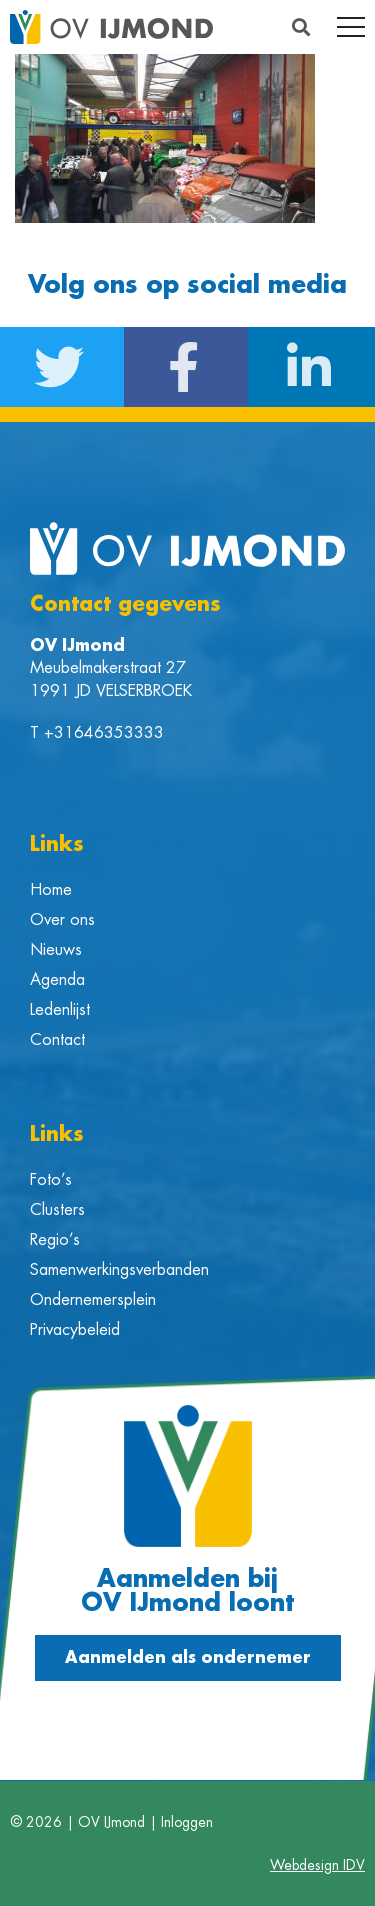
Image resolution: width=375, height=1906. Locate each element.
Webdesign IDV (317, 1865)
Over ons (62, 920)
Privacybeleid (75, 1330)
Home (51, 890)
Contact (57, 1040)
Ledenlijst (60, 1010)
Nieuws (56, 950)
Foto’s (51, 1180)
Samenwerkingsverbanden (119, 1270)
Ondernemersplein (93, 1300)
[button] (300, 27)
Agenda (57, 980)
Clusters (57, 1210)
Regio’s (55, 1240)
